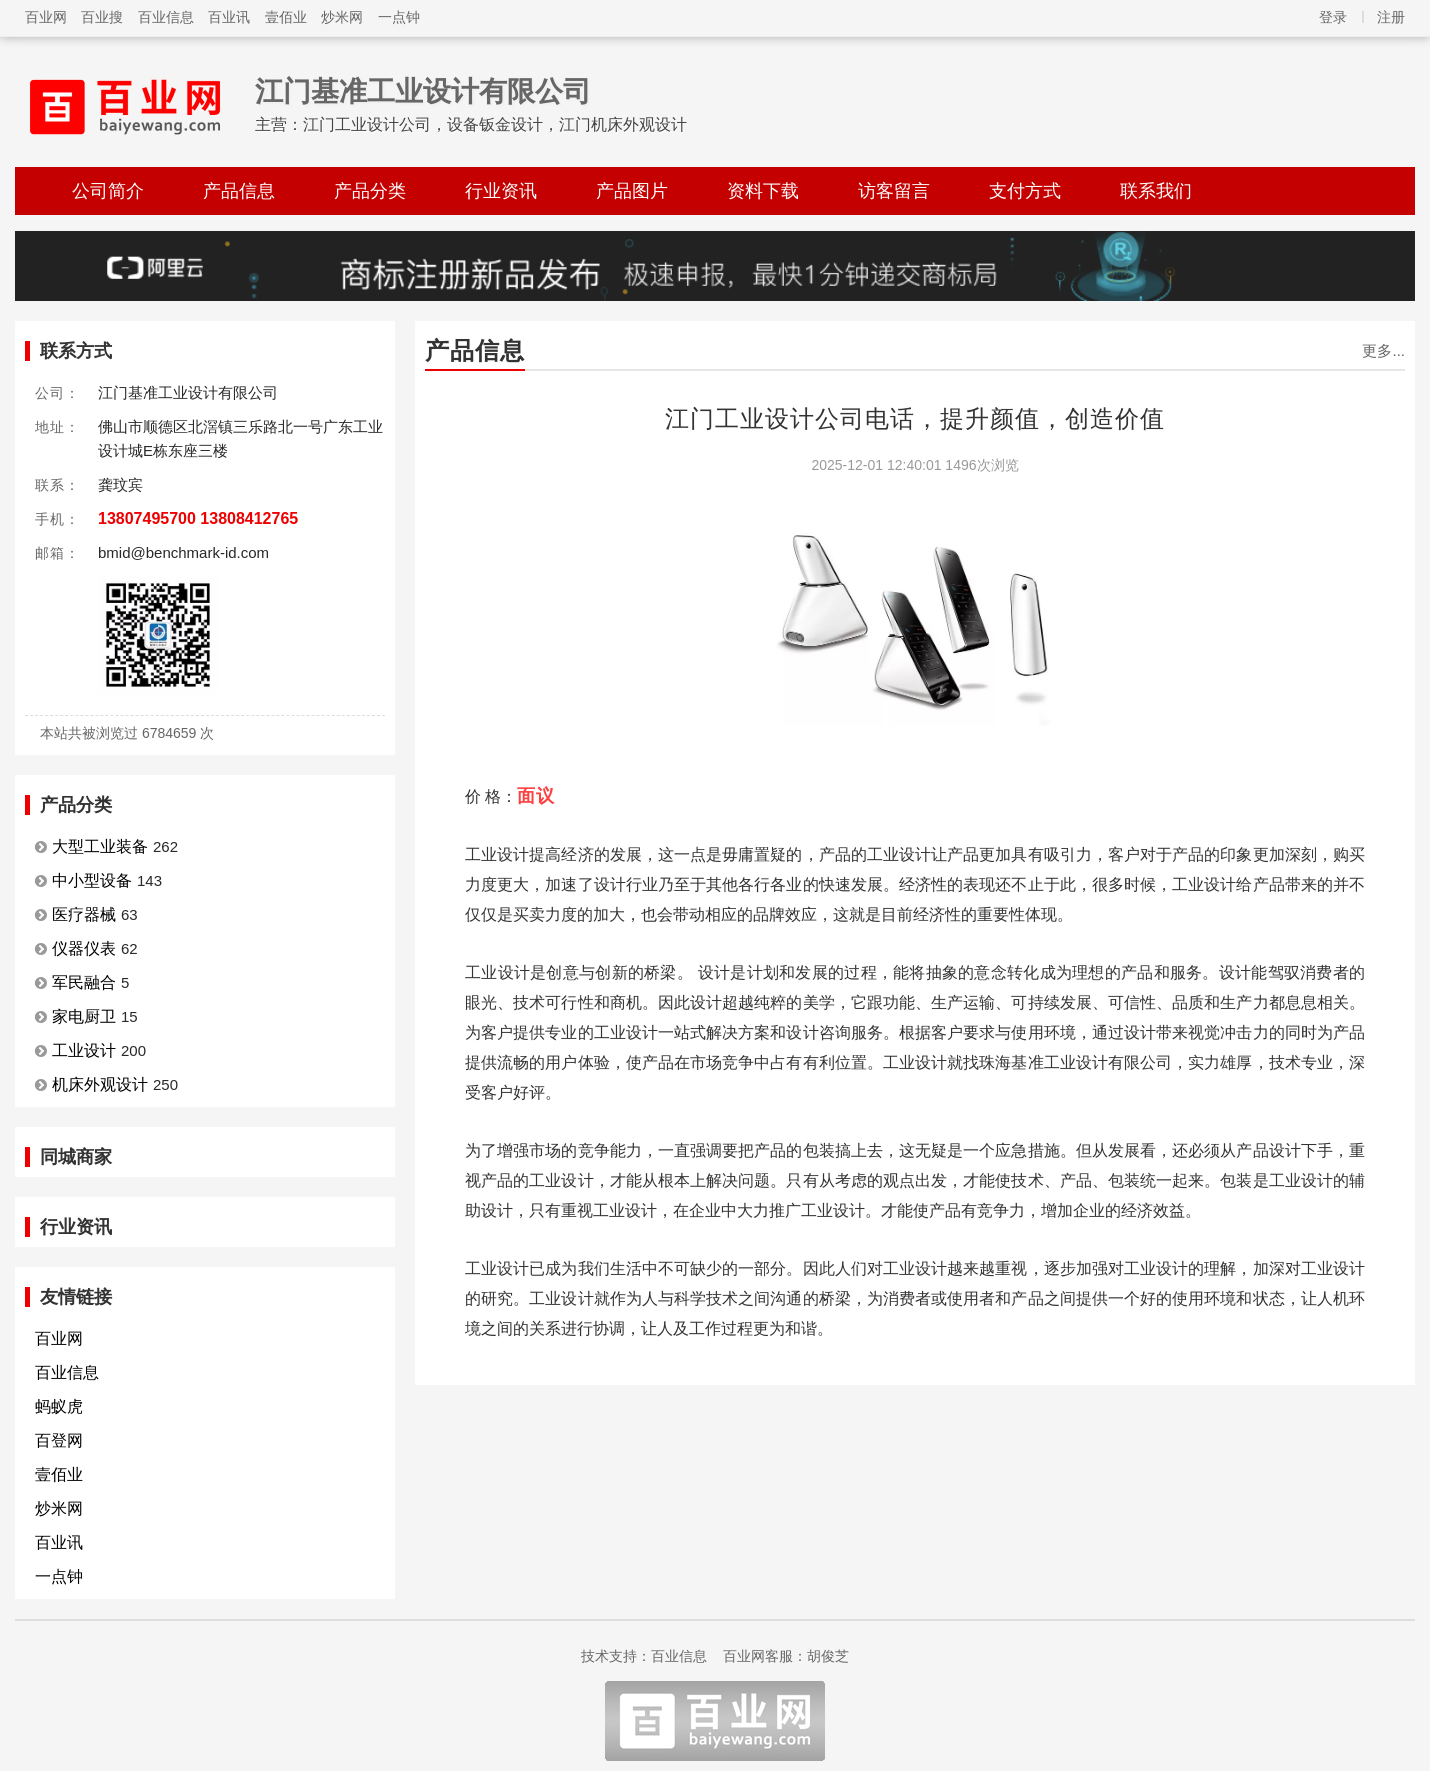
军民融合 (84, 982)
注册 (1391, 17)
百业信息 (166, 17)
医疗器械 (84, 914)
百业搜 (102, 17)
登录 (1333, 17)
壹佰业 (286, 17)
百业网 (46, 17)
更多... (1383, 350)
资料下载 (763, 191)
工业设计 (84, 1050)
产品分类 (370, 191)
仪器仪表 (84, 948)
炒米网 (342, 17)
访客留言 (894, 191)
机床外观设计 (100, 1084)
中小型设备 (92, 880)
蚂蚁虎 (59, 1406)
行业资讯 (501, 191)
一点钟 (399, 17)
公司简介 (108, 191)
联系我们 (1156, 191)
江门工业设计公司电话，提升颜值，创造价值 (915, 418)
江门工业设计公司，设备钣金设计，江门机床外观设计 (495, 124)
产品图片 (632, 191)
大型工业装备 (100, 846)
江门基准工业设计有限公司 (423, 91)
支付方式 (1025, 191)
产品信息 (239, 191)
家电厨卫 (84, 1016)
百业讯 (229, 17)
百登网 (59, 1440)
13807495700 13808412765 (198, 518)
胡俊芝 (828, 1656)
